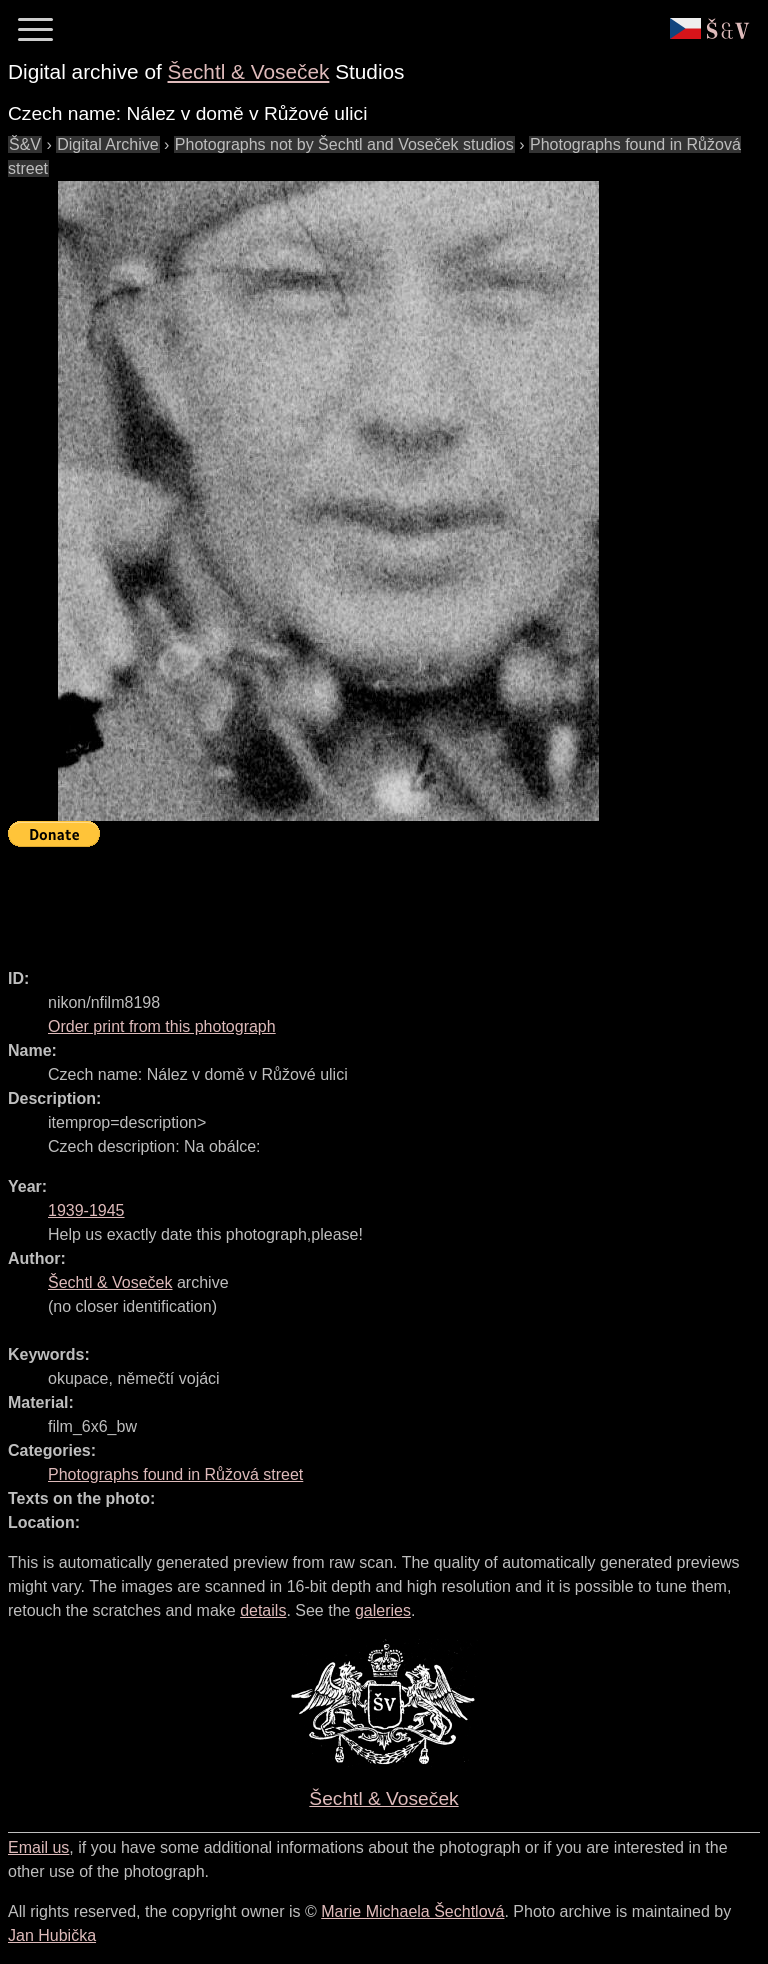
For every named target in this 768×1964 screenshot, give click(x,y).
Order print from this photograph (162, 1026)
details (263, 1610)
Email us (38, 1847)
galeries (383, 1610)
